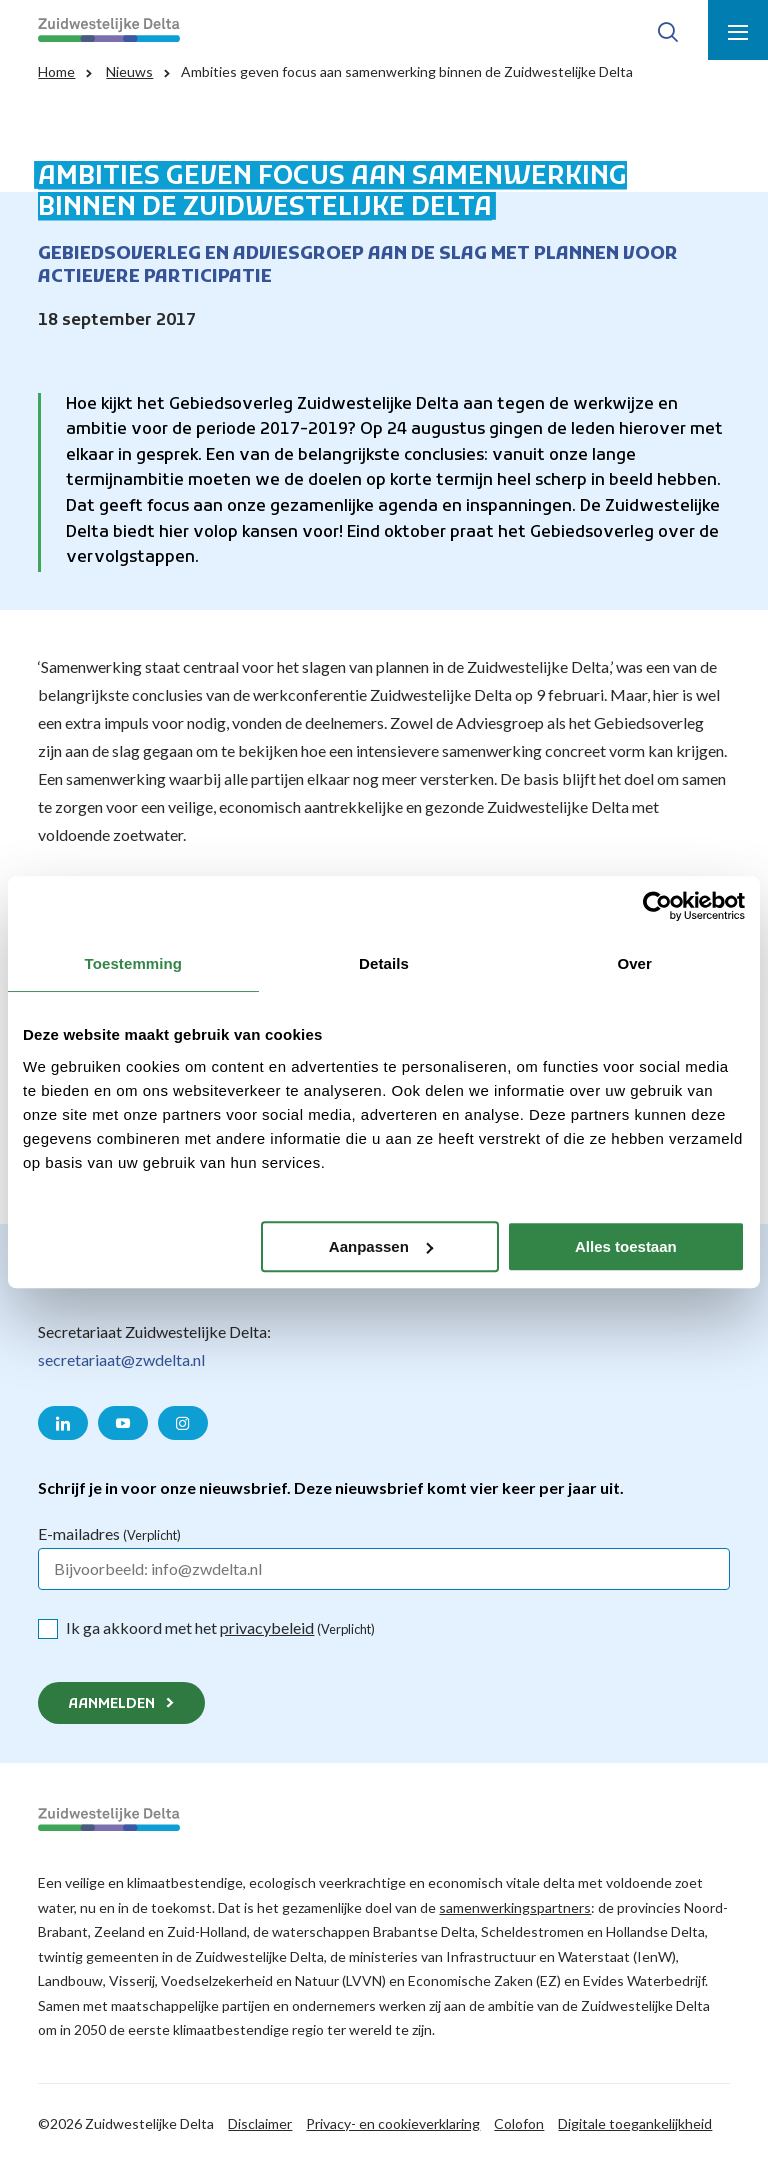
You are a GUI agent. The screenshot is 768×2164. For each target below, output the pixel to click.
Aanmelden (111, 1704)
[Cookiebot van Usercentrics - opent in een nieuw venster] (657, 906)
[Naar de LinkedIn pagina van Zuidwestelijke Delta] (63, 1423)
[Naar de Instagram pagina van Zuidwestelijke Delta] (183, 1423)
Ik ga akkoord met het (220, 1627)
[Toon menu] (738, 30)
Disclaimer (260, 2123)
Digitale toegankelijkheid (635, 2123)
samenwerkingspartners (515, 1907)
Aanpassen (381, 1246)
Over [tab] (634, 963)
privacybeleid (267, 1627)
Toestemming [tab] (134, 963)
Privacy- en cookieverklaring (393, 2123)
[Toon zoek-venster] (668, 30)
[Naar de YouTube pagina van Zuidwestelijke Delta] (123, 1423)
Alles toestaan (626, 1246)
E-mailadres (109, 1533)
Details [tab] (384, 963)
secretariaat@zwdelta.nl (121, 1359)
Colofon (519, 2123)
